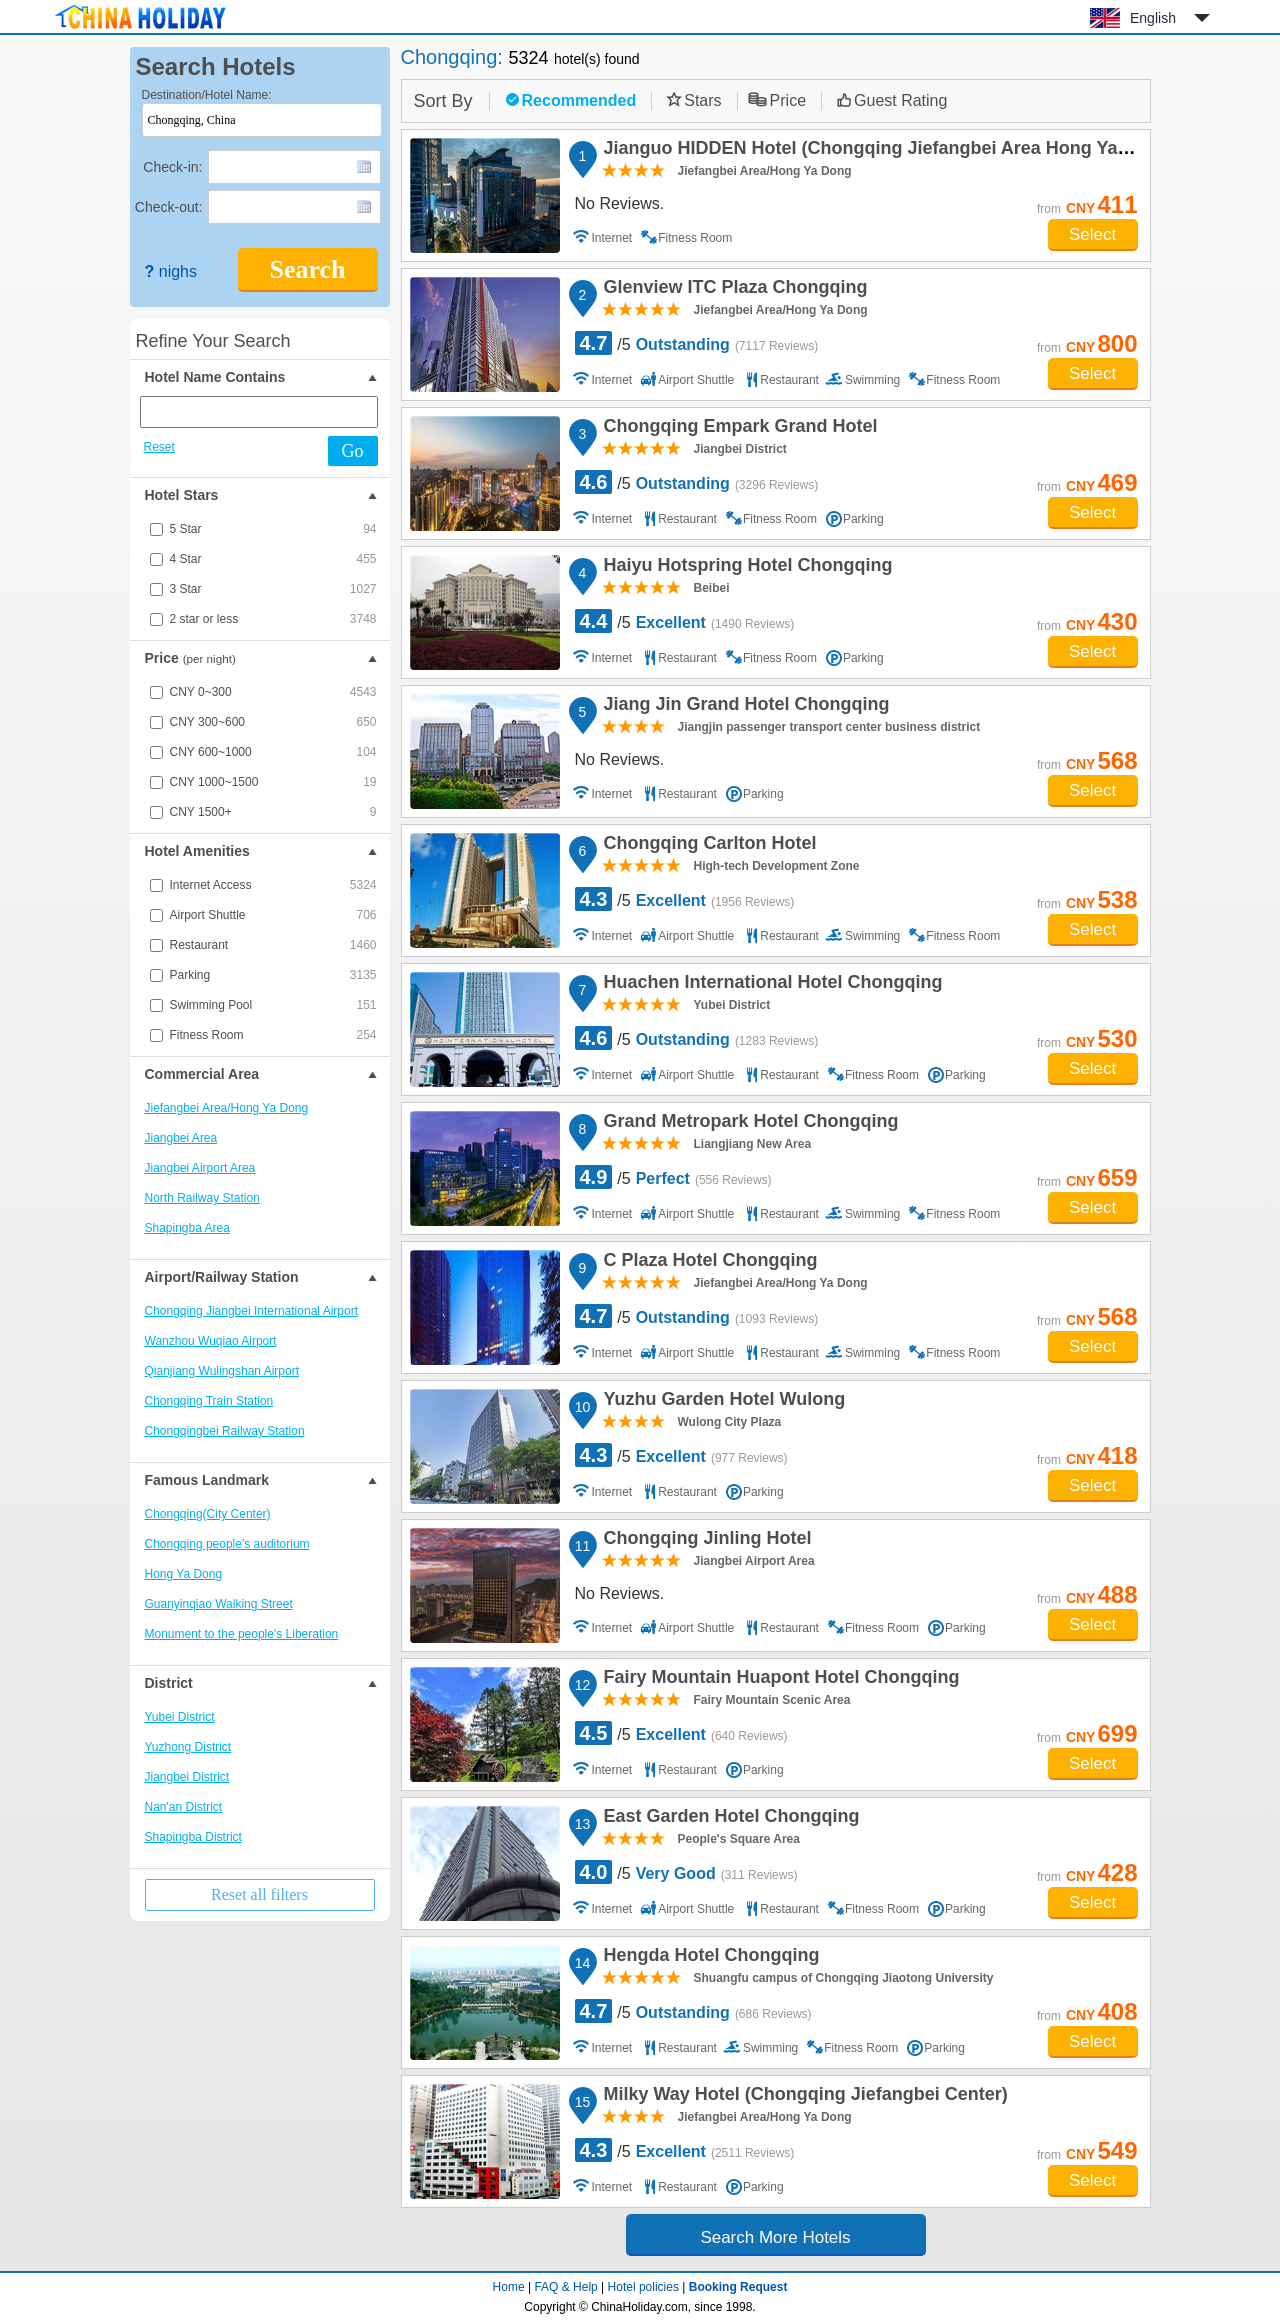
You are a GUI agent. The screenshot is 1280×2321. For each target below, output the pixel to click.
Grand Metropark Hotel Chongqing (748, 1124)
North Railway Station (202, 1198)
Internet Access (273, 885)
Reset (159, 447)
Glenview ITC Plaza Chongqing (733, 290)
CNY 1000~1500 (273, 782)
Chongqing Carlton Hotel (707, 846)
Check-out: (169, 207)
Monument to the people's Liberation (242, 1634)
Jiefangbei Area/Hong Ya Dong (227, 1108)
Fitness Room (273, 1035)
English (1153, 18)
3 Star (273, 589)
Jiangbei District (187, 1777)
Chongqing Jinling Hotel (705, 1541)
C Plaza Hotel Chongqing (708, 1263)
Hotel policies (643, 2287)
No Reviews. (620, 203)
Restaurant (273, 945)
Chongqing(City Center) (208, 1514)
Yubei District (180, 1717)
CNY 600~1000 (273, 752)
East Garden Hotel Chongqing (729, 1819)
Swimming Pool (273, 1005)
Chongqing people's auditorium (227, 1544)
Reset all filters (259, 1894)
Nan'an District (184, 1807)
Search (307, 269)
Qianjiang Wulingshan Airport (222, 1371)
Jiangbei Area (181, 1138)
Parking (273, 975)
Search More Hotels (775, 2237)
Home (509, 2287)
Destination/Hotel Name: (207, 95)
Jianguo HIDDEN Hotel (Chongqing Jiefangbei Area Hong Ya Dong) (886, 151)
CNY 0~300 (273, 692)
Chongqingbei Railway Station (225, 1431)
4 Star (273, 559)
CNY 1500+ (273, 812)
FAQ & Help (565, 2287)
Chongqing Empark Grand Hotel (738, 429)
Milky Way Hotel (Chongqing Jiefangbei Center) (803, 2097)
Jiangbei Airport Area (200, 1168)
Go (353, 451)
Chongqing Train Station (209, 1401)
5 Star (273, 529)
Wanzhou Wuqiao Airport (211, 1341)
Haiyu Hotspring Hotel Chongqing (745, 568)
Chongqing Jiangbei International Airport (251, 1311)
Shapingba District (193, 1837)
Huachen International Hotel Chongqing (770, 985)
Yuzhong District (188, 1747)
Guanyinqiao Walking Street (219, 1604)
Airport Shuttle (273, 915)
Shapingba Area (187, 1228)
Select (1092, 234)
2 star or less (273, 619)
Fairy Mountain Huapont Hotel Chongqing (779, 1680)
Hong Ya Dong (184, 1574)
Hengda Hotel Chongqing (709, 1958)
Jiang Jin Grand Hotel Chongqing (744, 707)
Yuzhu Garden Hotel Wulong (722, 1402)
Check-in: (172, 167)
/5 (697, 343)
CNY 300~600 (273, 722)
